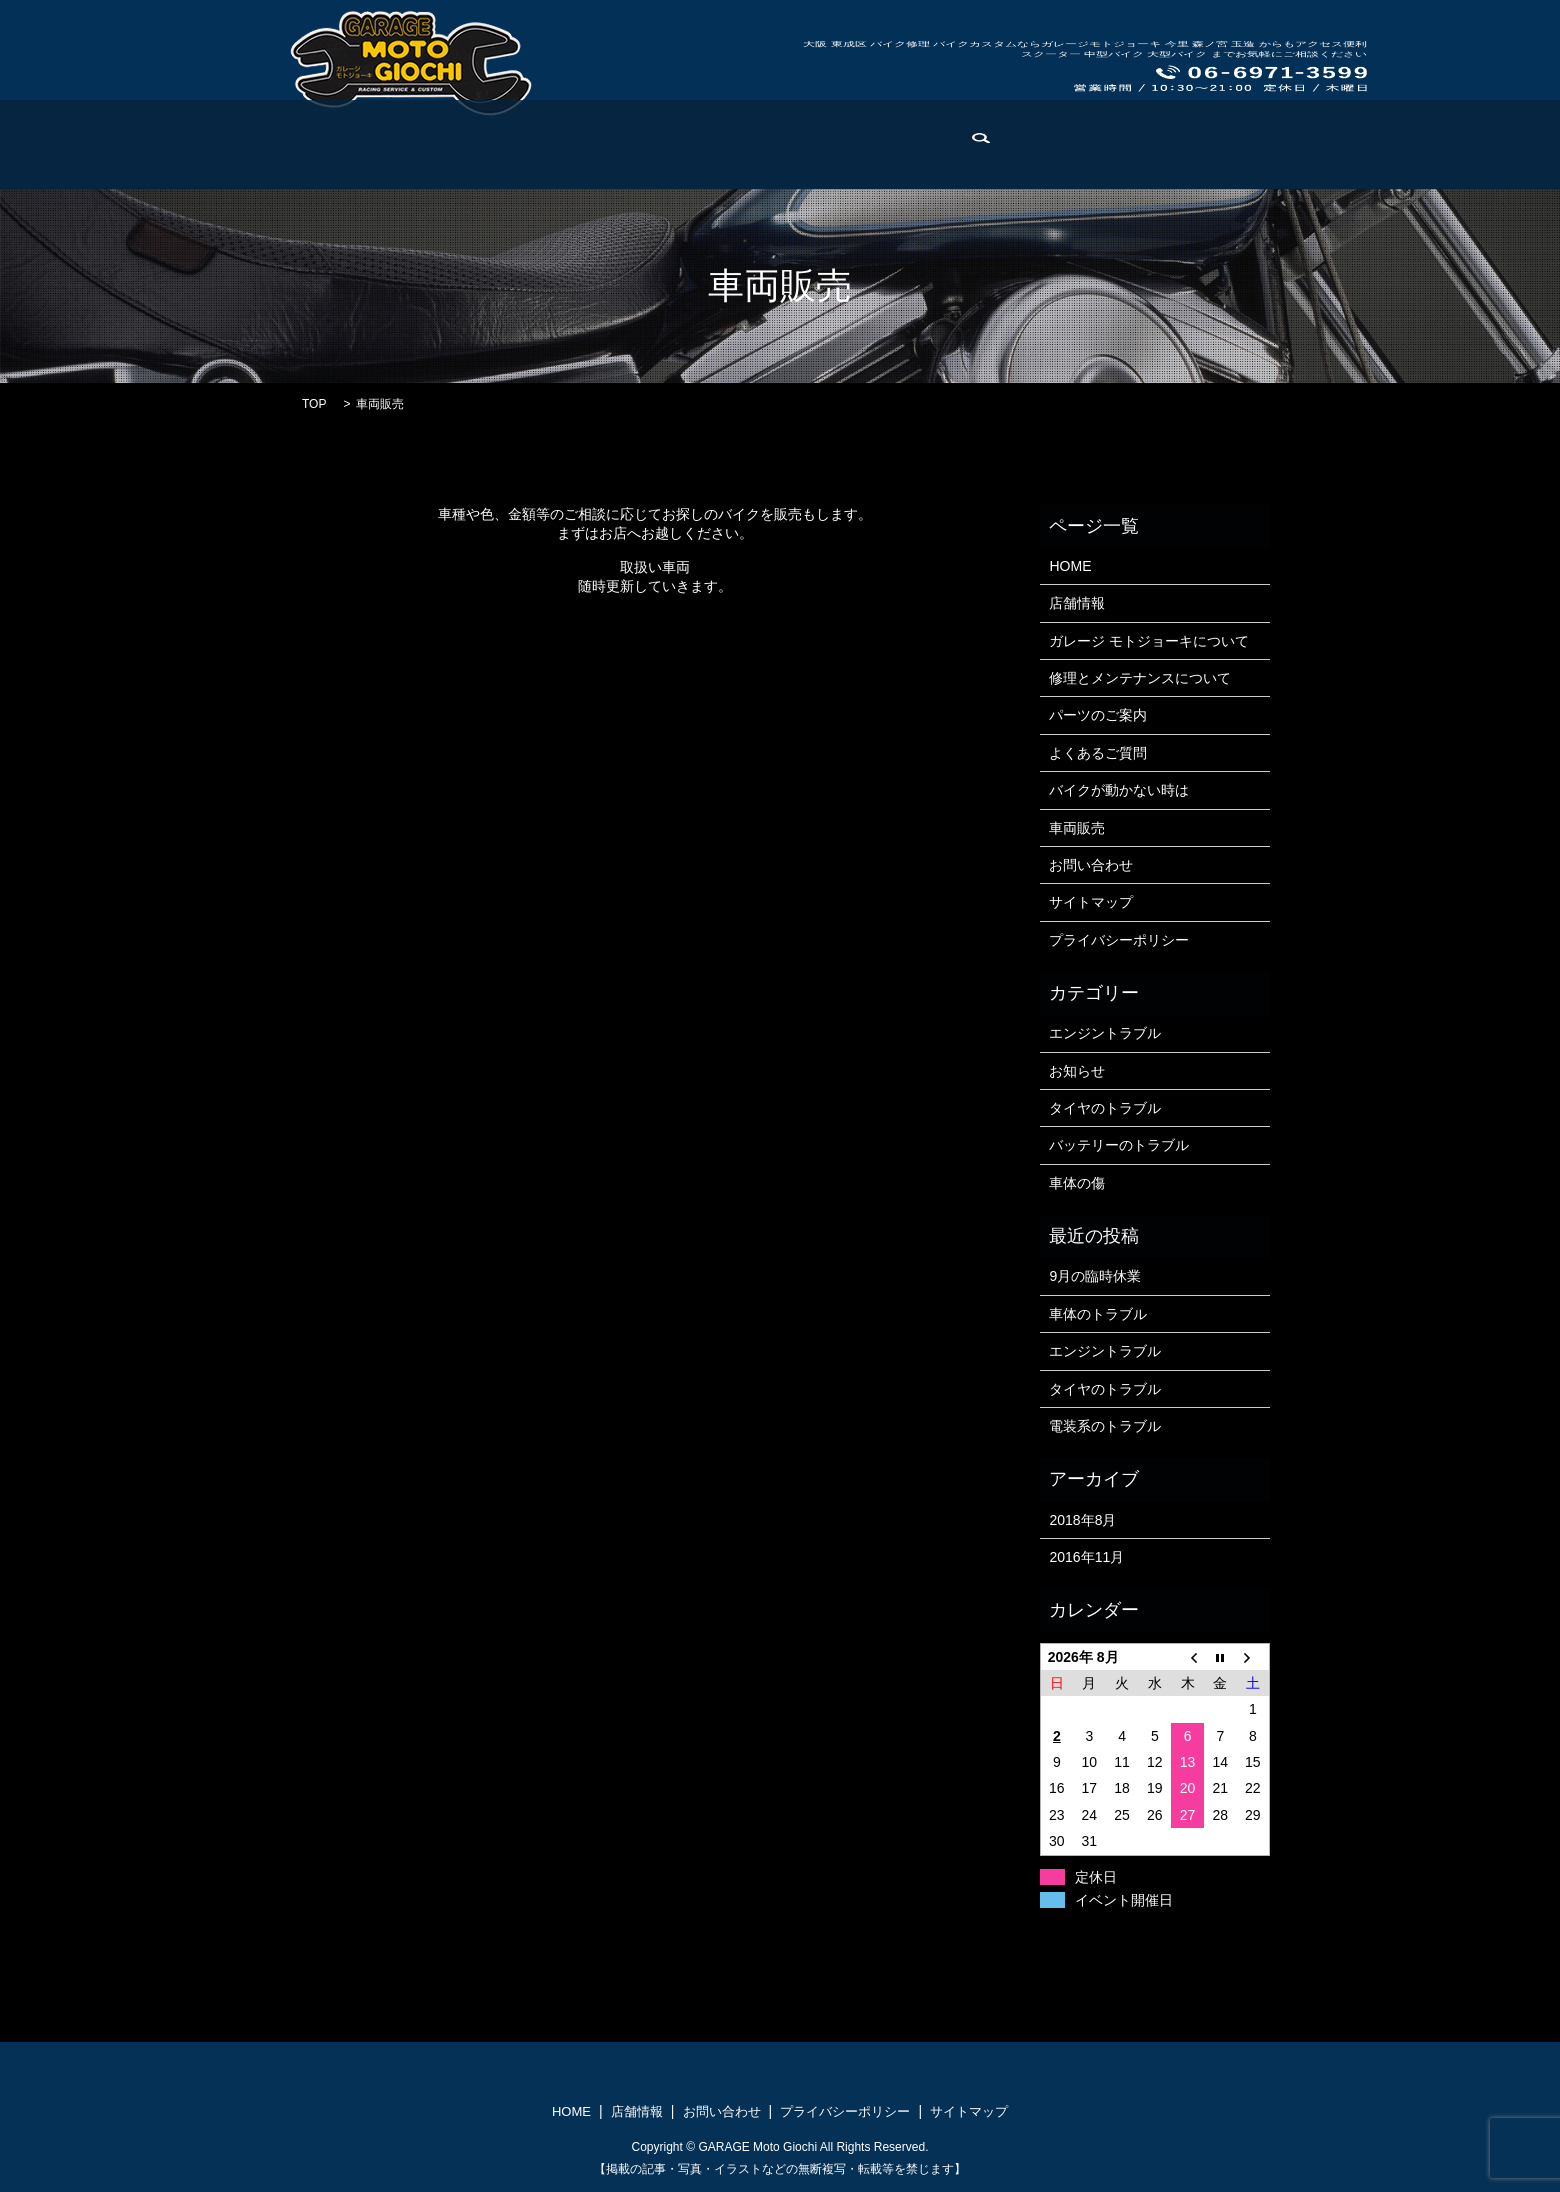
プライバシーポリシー (1119, 940)
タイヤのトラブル (1105, 1108)
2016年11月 (1086, 1557)
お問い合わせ (1267, 159)
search (1347, 160)
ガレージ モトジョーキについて (1149, 641)
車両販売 (1176, 159)
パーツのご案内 (686, 159)
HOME (217, 159)
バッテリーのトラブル (1119, 1145)
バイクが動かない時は (941, 159)
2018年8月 (1082, 1520)
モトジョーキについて (406, 159)
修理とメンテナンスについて (1140, 678)
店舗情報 (289, 159)
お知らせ (1077, 1071)
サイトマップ (1091, 902)
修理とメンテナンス (556, 159)
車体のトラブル (1098, 1314)
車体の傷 (1077, 1183)
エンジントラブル (1105, 1033)
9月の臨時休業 (1095, 1276)
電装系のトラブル (1105, 1426)
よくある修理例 (1077, 159)
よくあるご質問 (804, 159)
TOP (314, 404)
